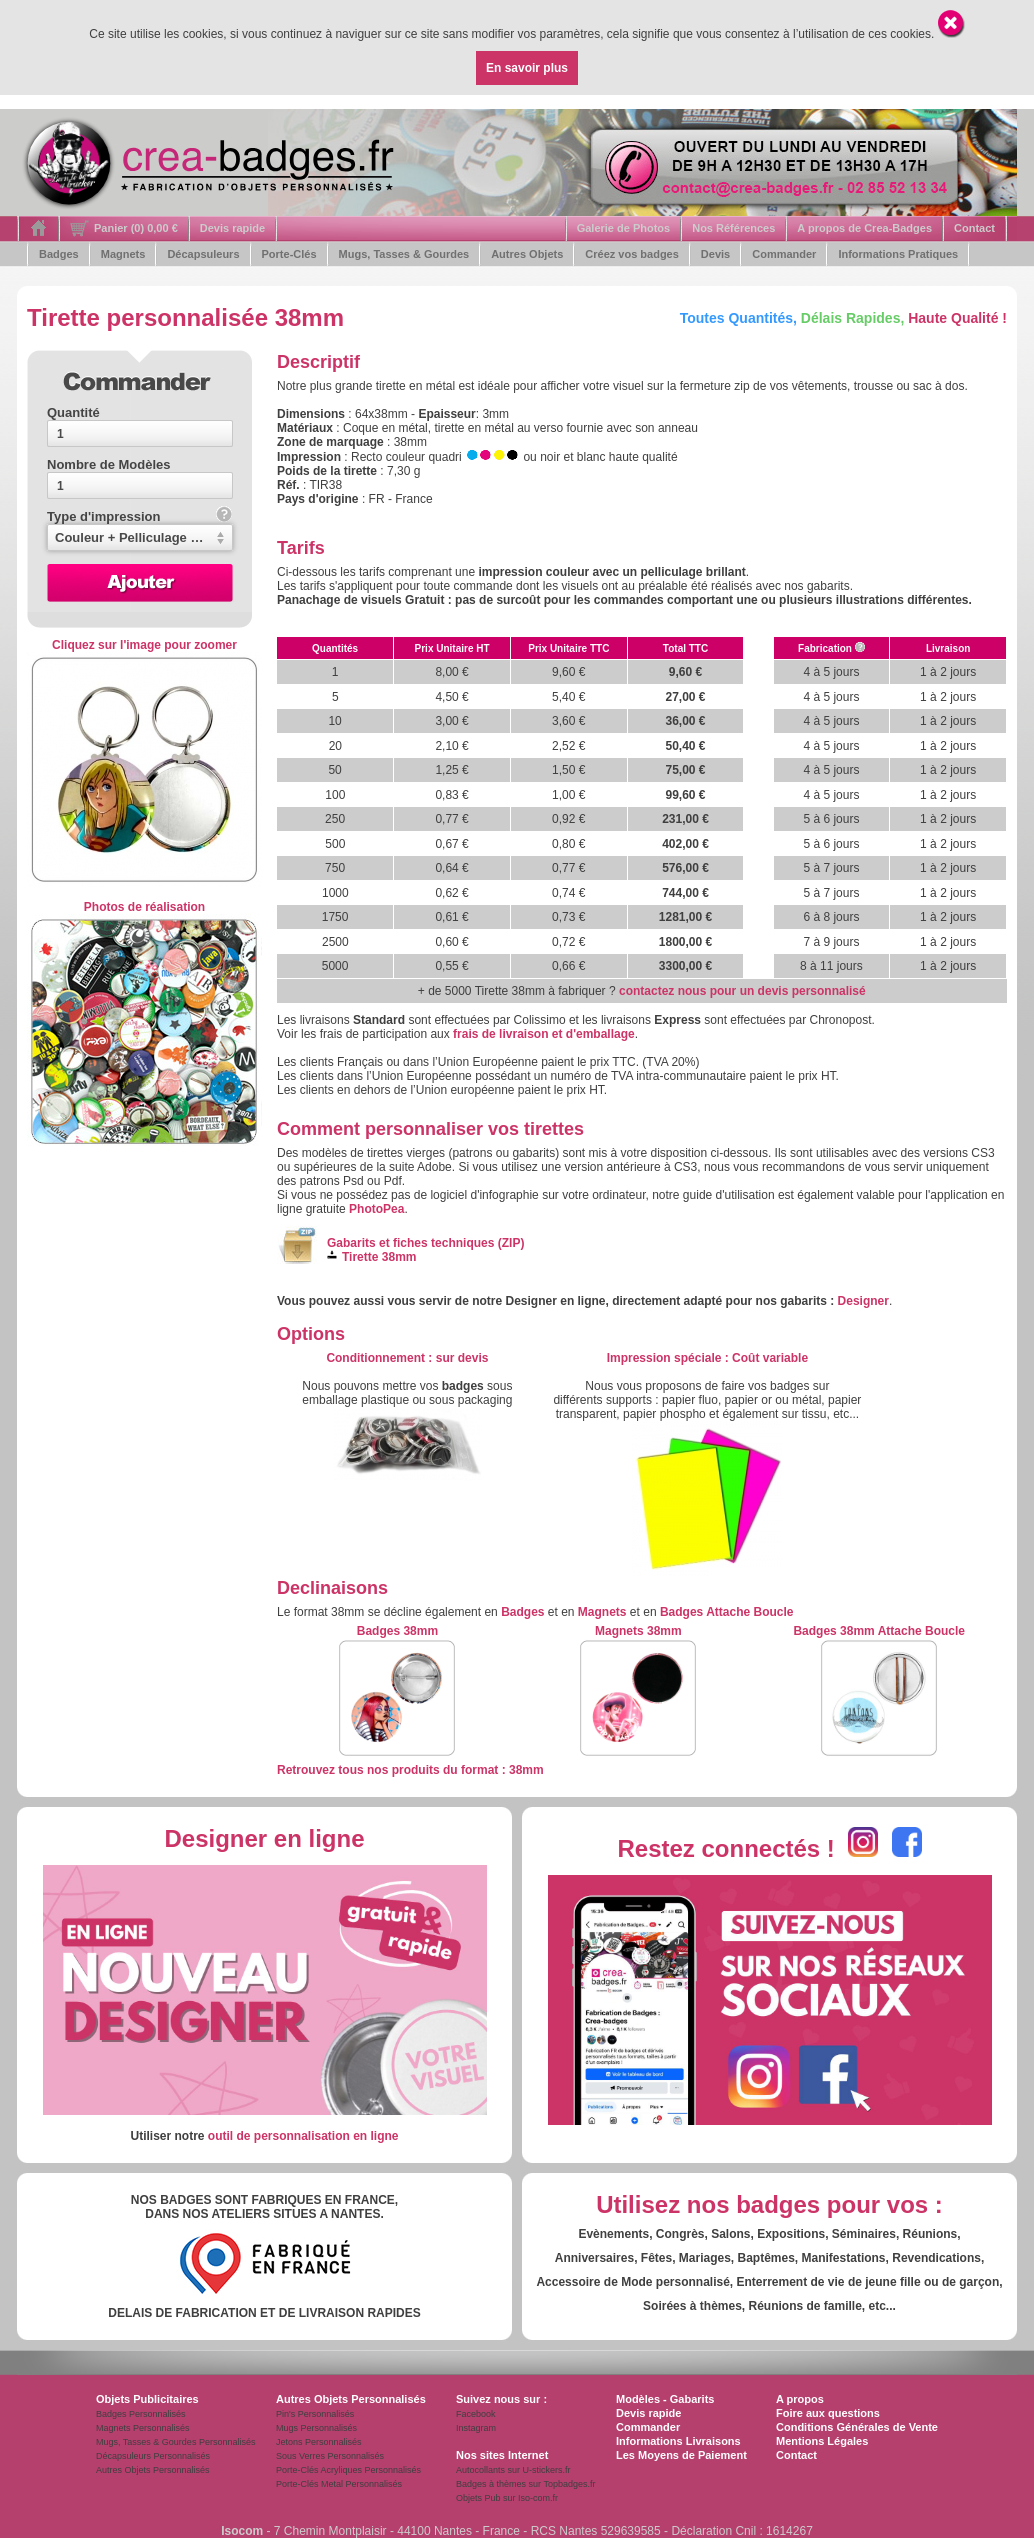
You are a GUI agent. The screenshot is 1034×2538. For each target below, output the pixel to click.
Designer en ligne (264, 1838)
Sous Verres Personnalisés (330, 2456)
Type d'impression (139, 516)
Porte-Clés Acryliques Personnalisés (348, 2470)
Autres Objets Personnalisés (153, 2470)
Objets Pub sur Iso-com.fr (507, 2498)
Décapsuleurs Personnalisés (153, 2456)
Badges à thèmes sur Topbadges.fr (525, 2484)
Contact (974, 228)
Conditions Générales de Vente (857, 2427)
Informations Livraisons (678, 2441)
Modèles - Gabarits (665, 2399)
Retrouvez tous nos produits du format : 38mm (410, 1770)
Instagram (476, 2428)
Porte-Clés (289, 254)
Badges (59, 254)
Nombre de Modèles (109, 464)
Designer (863, 1301)
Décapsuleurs (203, 254)
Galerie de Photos (624, 228)
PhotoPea (376, 1209)
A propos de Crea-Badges (864, 228)
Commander (784, 254)
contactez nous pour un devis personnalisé (742, 991)
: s (407, 1358)
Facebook (476, 2414)
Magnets (123, 254)
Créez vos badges (632, 254)
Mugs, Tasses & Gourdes (404, 254)
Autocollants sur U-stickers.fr (513, 2470)
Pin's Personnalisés (315, 2414)
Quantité (73, 412)
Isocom (242, 2531)
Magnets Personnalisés (143, 2428)
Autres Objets (527, 254)
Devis (715, 254)
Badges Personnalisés (141, 2414)
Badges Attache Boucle (727, 1612)
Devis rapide (232, 228)
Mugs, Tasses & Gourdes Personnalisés (175, 2442)
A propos (800, 2399)
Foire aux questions (828, 2413)
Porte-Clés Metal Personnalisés (339, 2484)
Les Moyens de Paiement (681, 2455)
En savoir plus (527, 68)
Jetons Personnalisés (319, 2442)
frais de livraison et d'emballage (544, 1034)
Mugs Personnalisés (316, 2428)
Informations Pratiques (898, 254)
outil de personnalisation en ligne (303, 2136)
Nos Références (733, 228)
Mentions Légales (822, 2441)
